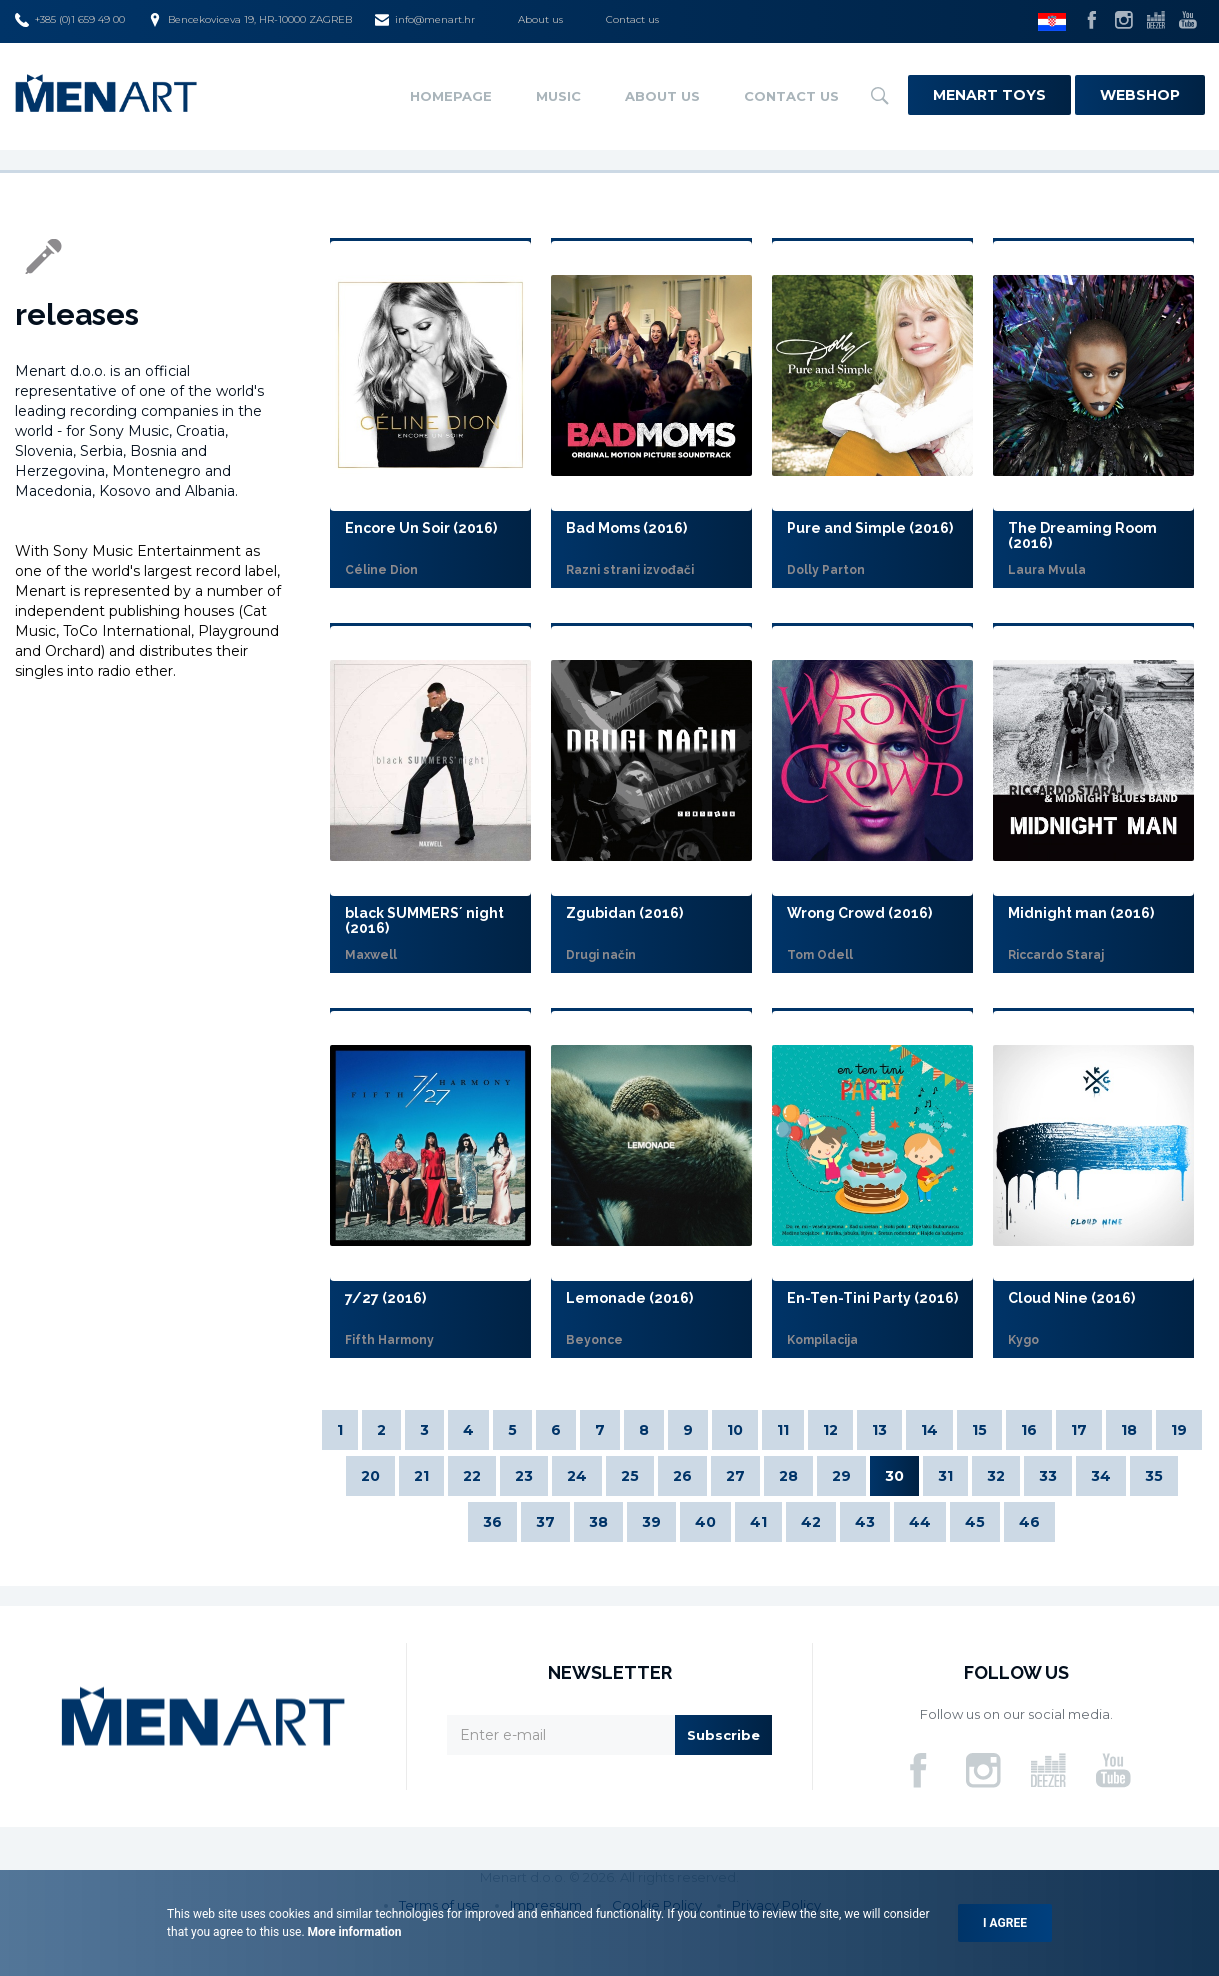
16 (1029, 1430)
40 (705, 1522)
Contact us (632, 19)
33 (1048, 1476)
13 (879, 1430)
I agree (1005, 1923)
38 (598, 1522)
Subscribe (723, 1735)
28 (788, 1476)
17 (1079, 1430)
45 (975, 1522)
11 (783, 1430)
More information (353, 1932)
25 (630, 1476)
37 (545, 1522)
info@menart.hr (425, 20)
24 (577, 1476)
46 (1029, 1522)
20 (370, 1476)
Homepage (451, 96)
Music (558, 96)
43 (865, 1522)
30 (894, 1476)
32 (996, 1476)
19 (1179, 1430)
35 (1154, 1476)
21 (421, 1476)
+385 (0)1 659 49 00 (70, 20)
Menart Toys (989, 95)
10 (735, 1430)
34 (1101, 1476)
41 (758, 1522)
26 (682, 1476)
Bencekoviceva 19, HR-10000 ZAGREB (250, 20)
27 (735, 1476)
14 (929, 1430)
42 (811, 1522)
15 (979, 1430)
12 (830, 1430)
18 (1129, 1430)
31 (945, 1476)
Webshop (1140, 95)
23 (524, 1476)
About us (540, 19)
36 (492, 1522)
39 (651, 1522)
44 (920, 1522)
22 (472, 1476)
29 (841, 1476)
